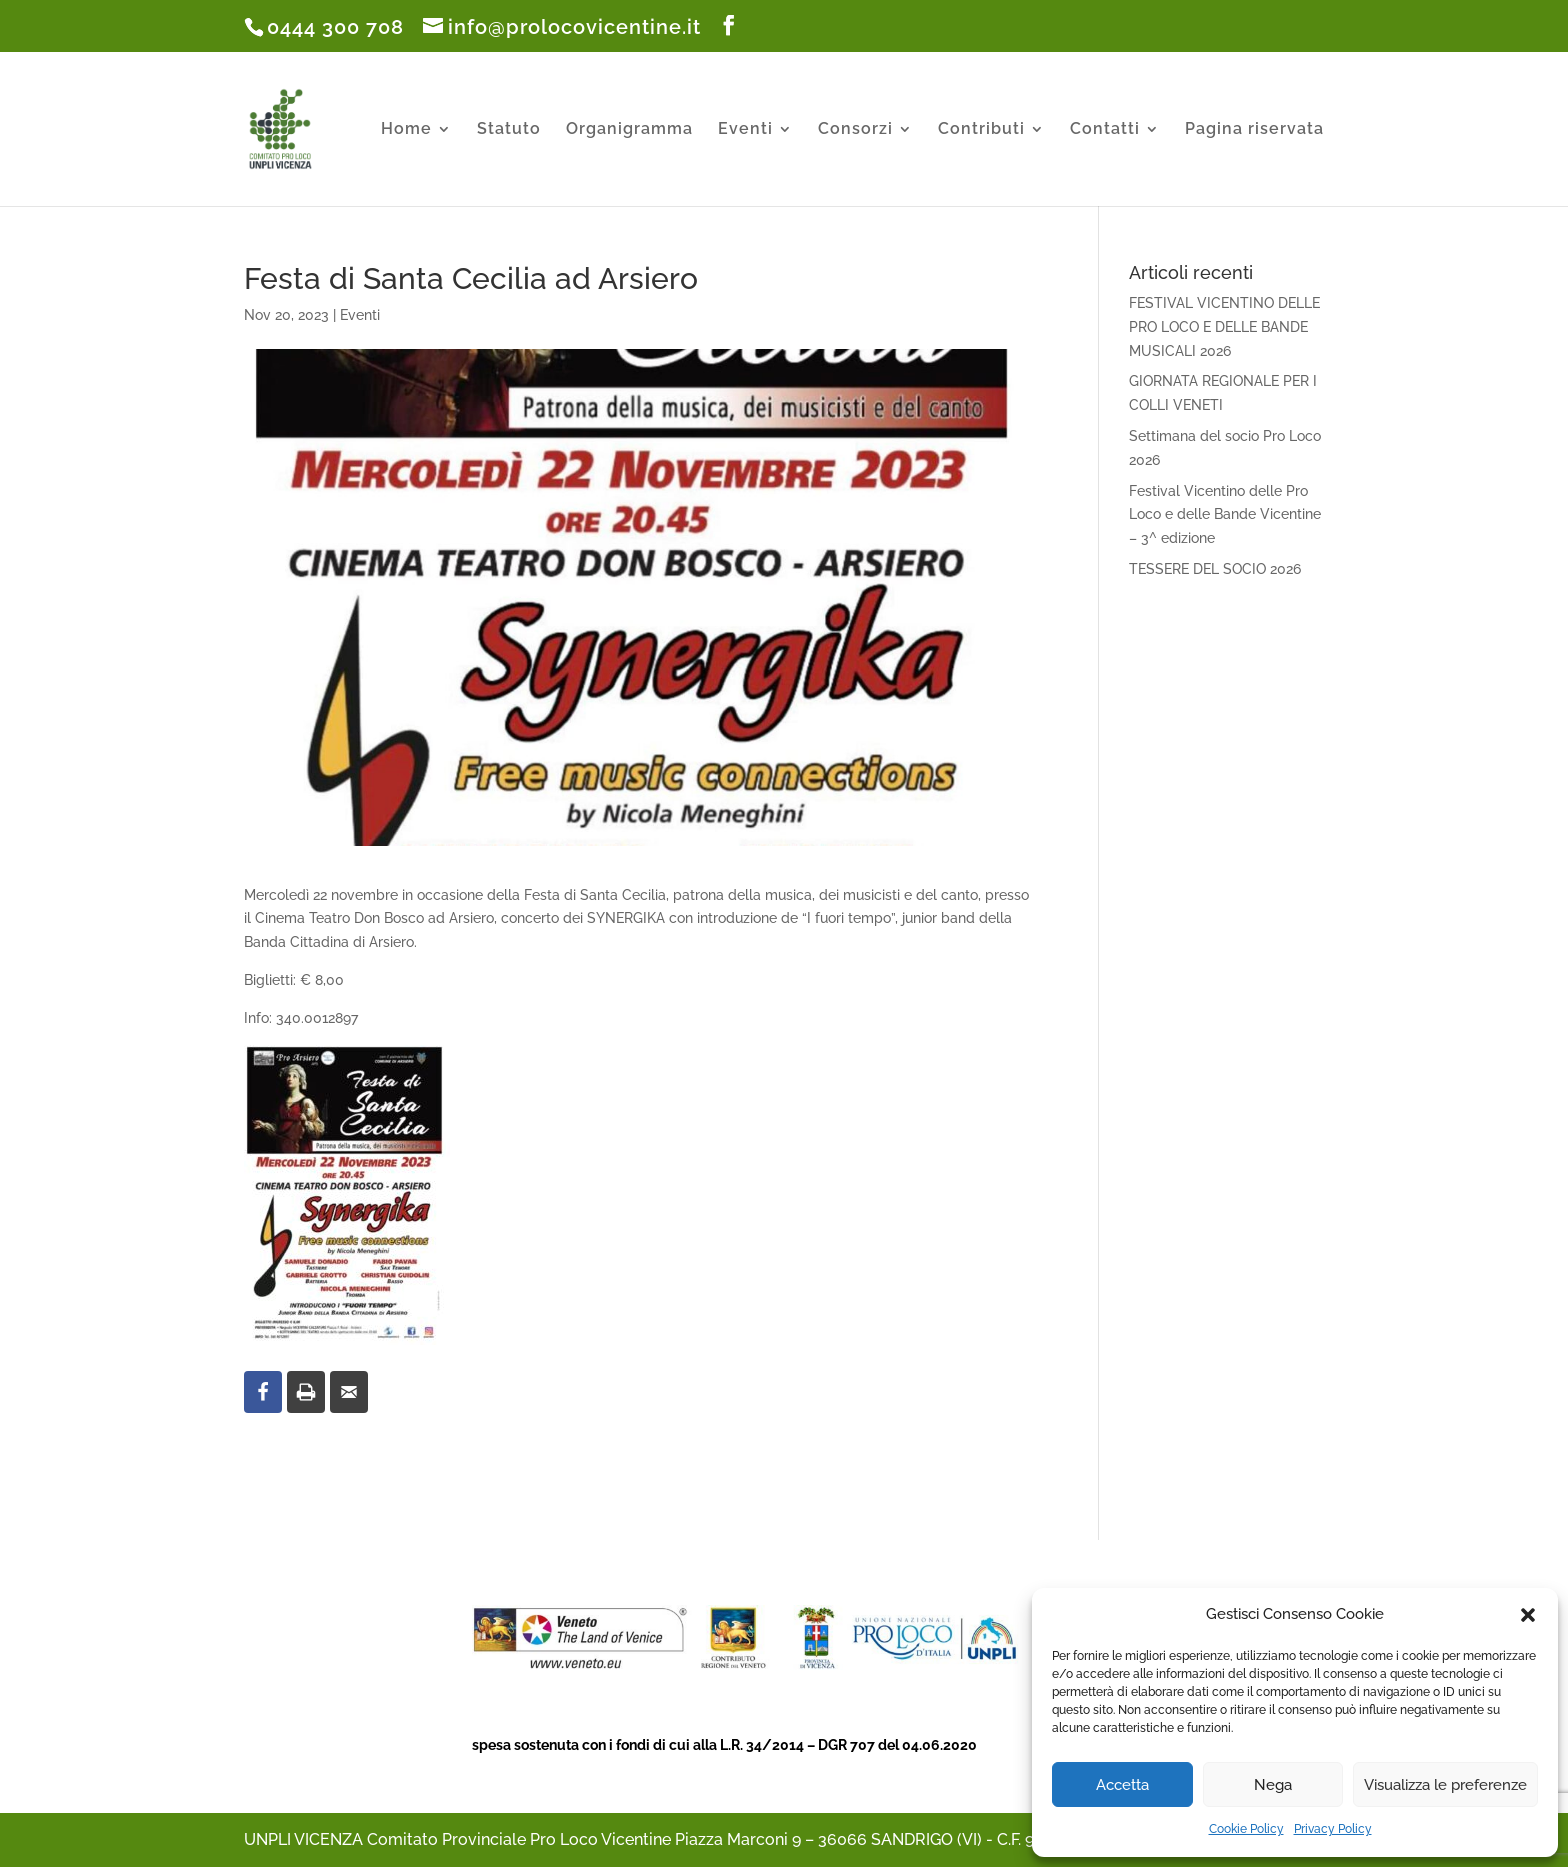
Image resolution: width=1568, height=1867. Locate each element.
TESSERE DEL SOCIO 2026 (1215, 569)
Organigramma (629, 130)
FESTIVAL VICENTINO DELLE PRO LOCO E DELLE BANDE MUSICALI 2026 (1224, 327)
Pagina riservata (1254, 130)
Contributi (981, 130)
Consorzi (855, 130)
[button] (1528, 1615)
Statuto (509, 130)
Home (406, 130)
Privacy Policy (1333, 1829)
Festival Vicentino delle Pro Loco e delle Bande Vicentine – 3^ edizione (1225, 515)
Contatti (1105, 130)
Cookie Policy (1246, 1829)
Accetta (1122, 1785)
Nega (1273, 1785)
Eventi (745, 130)
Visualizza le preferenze (1445, 1785)
